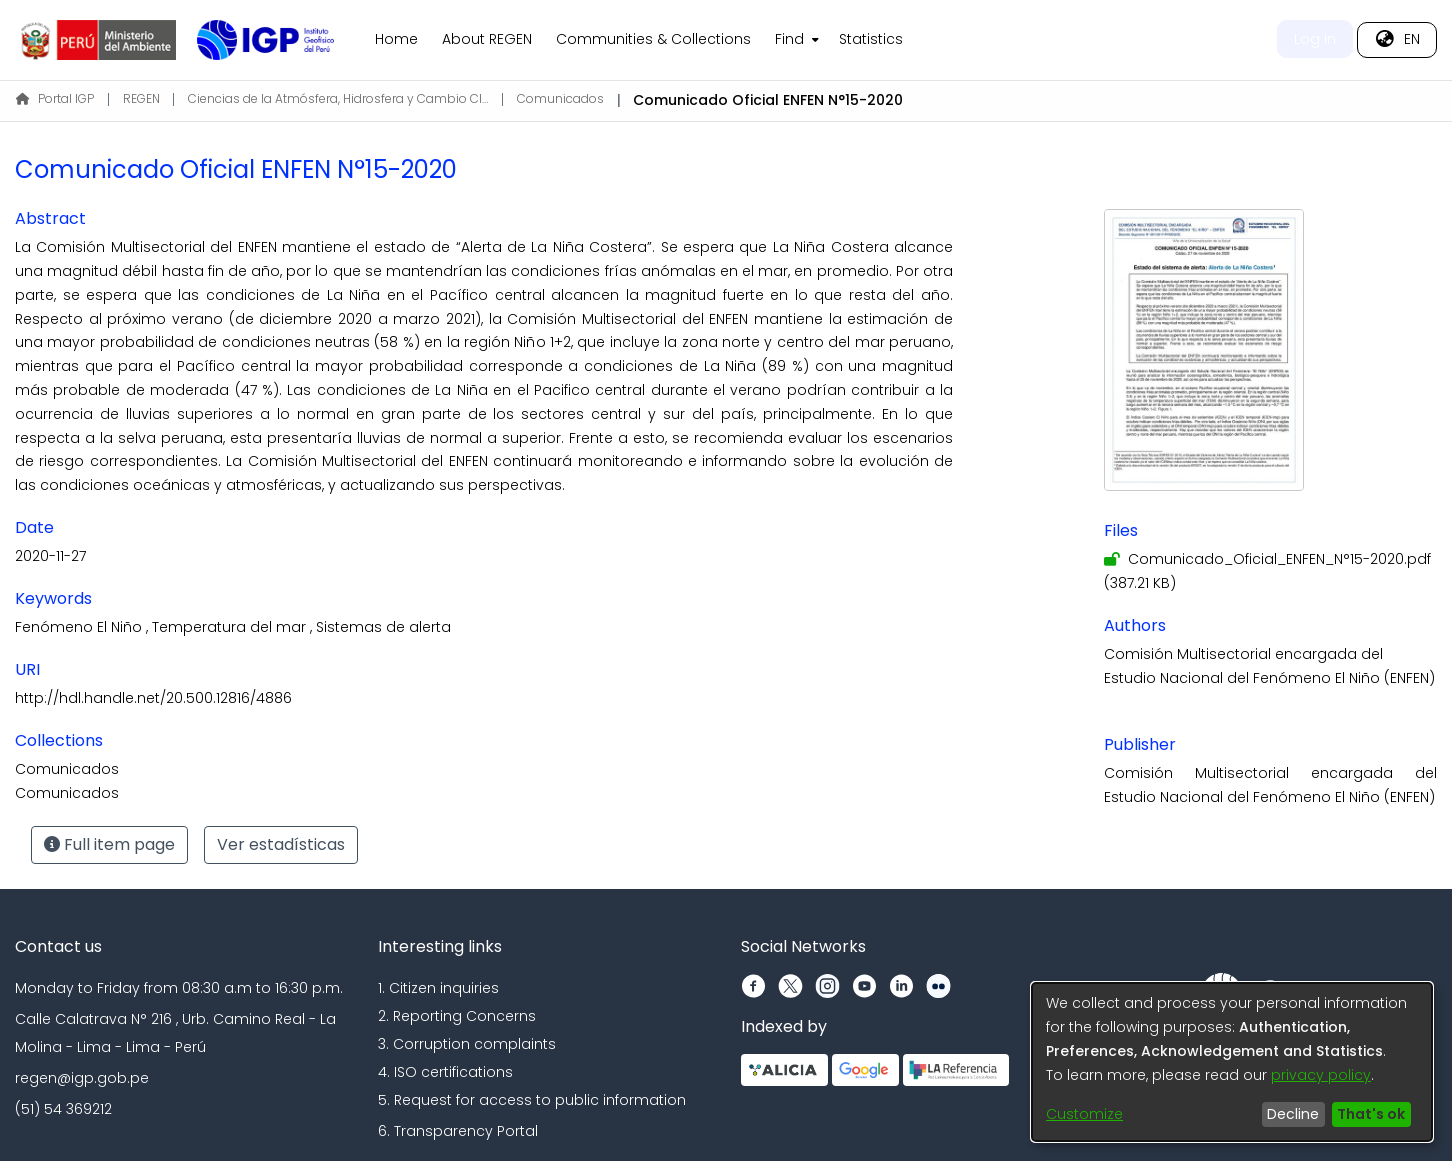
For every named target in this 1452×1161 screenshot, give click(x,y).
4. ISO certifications (445, 1072)
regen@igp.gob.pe (82, 1078)
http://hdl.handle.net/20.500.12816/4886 (153, 698)
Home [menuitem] (396, 39)
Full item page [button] (109, 844)
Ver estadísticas (281, 844)
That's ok (1371, 1114)
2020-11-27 (50, 556)
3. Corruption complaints (467, 1044)
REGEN (141, 98)
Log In (1315, 39)
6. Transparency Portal (458, 1131)
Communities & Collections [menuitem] (653, 39)
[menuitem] (795, 40)
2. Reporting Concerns (457, 1016)
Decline (1293, 1114)
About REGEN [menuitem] (487, 39)
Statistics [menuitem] (871, 39)
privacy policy (1321, 1075)
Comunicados (560, 98)
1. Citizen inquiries (438, 988)
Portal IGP (55, 98)
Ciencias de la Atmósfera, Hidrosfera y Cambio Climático (338, 98)
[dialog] (1232, 1062)
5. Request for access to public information (532, 1100)
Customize (1084, 1114)
